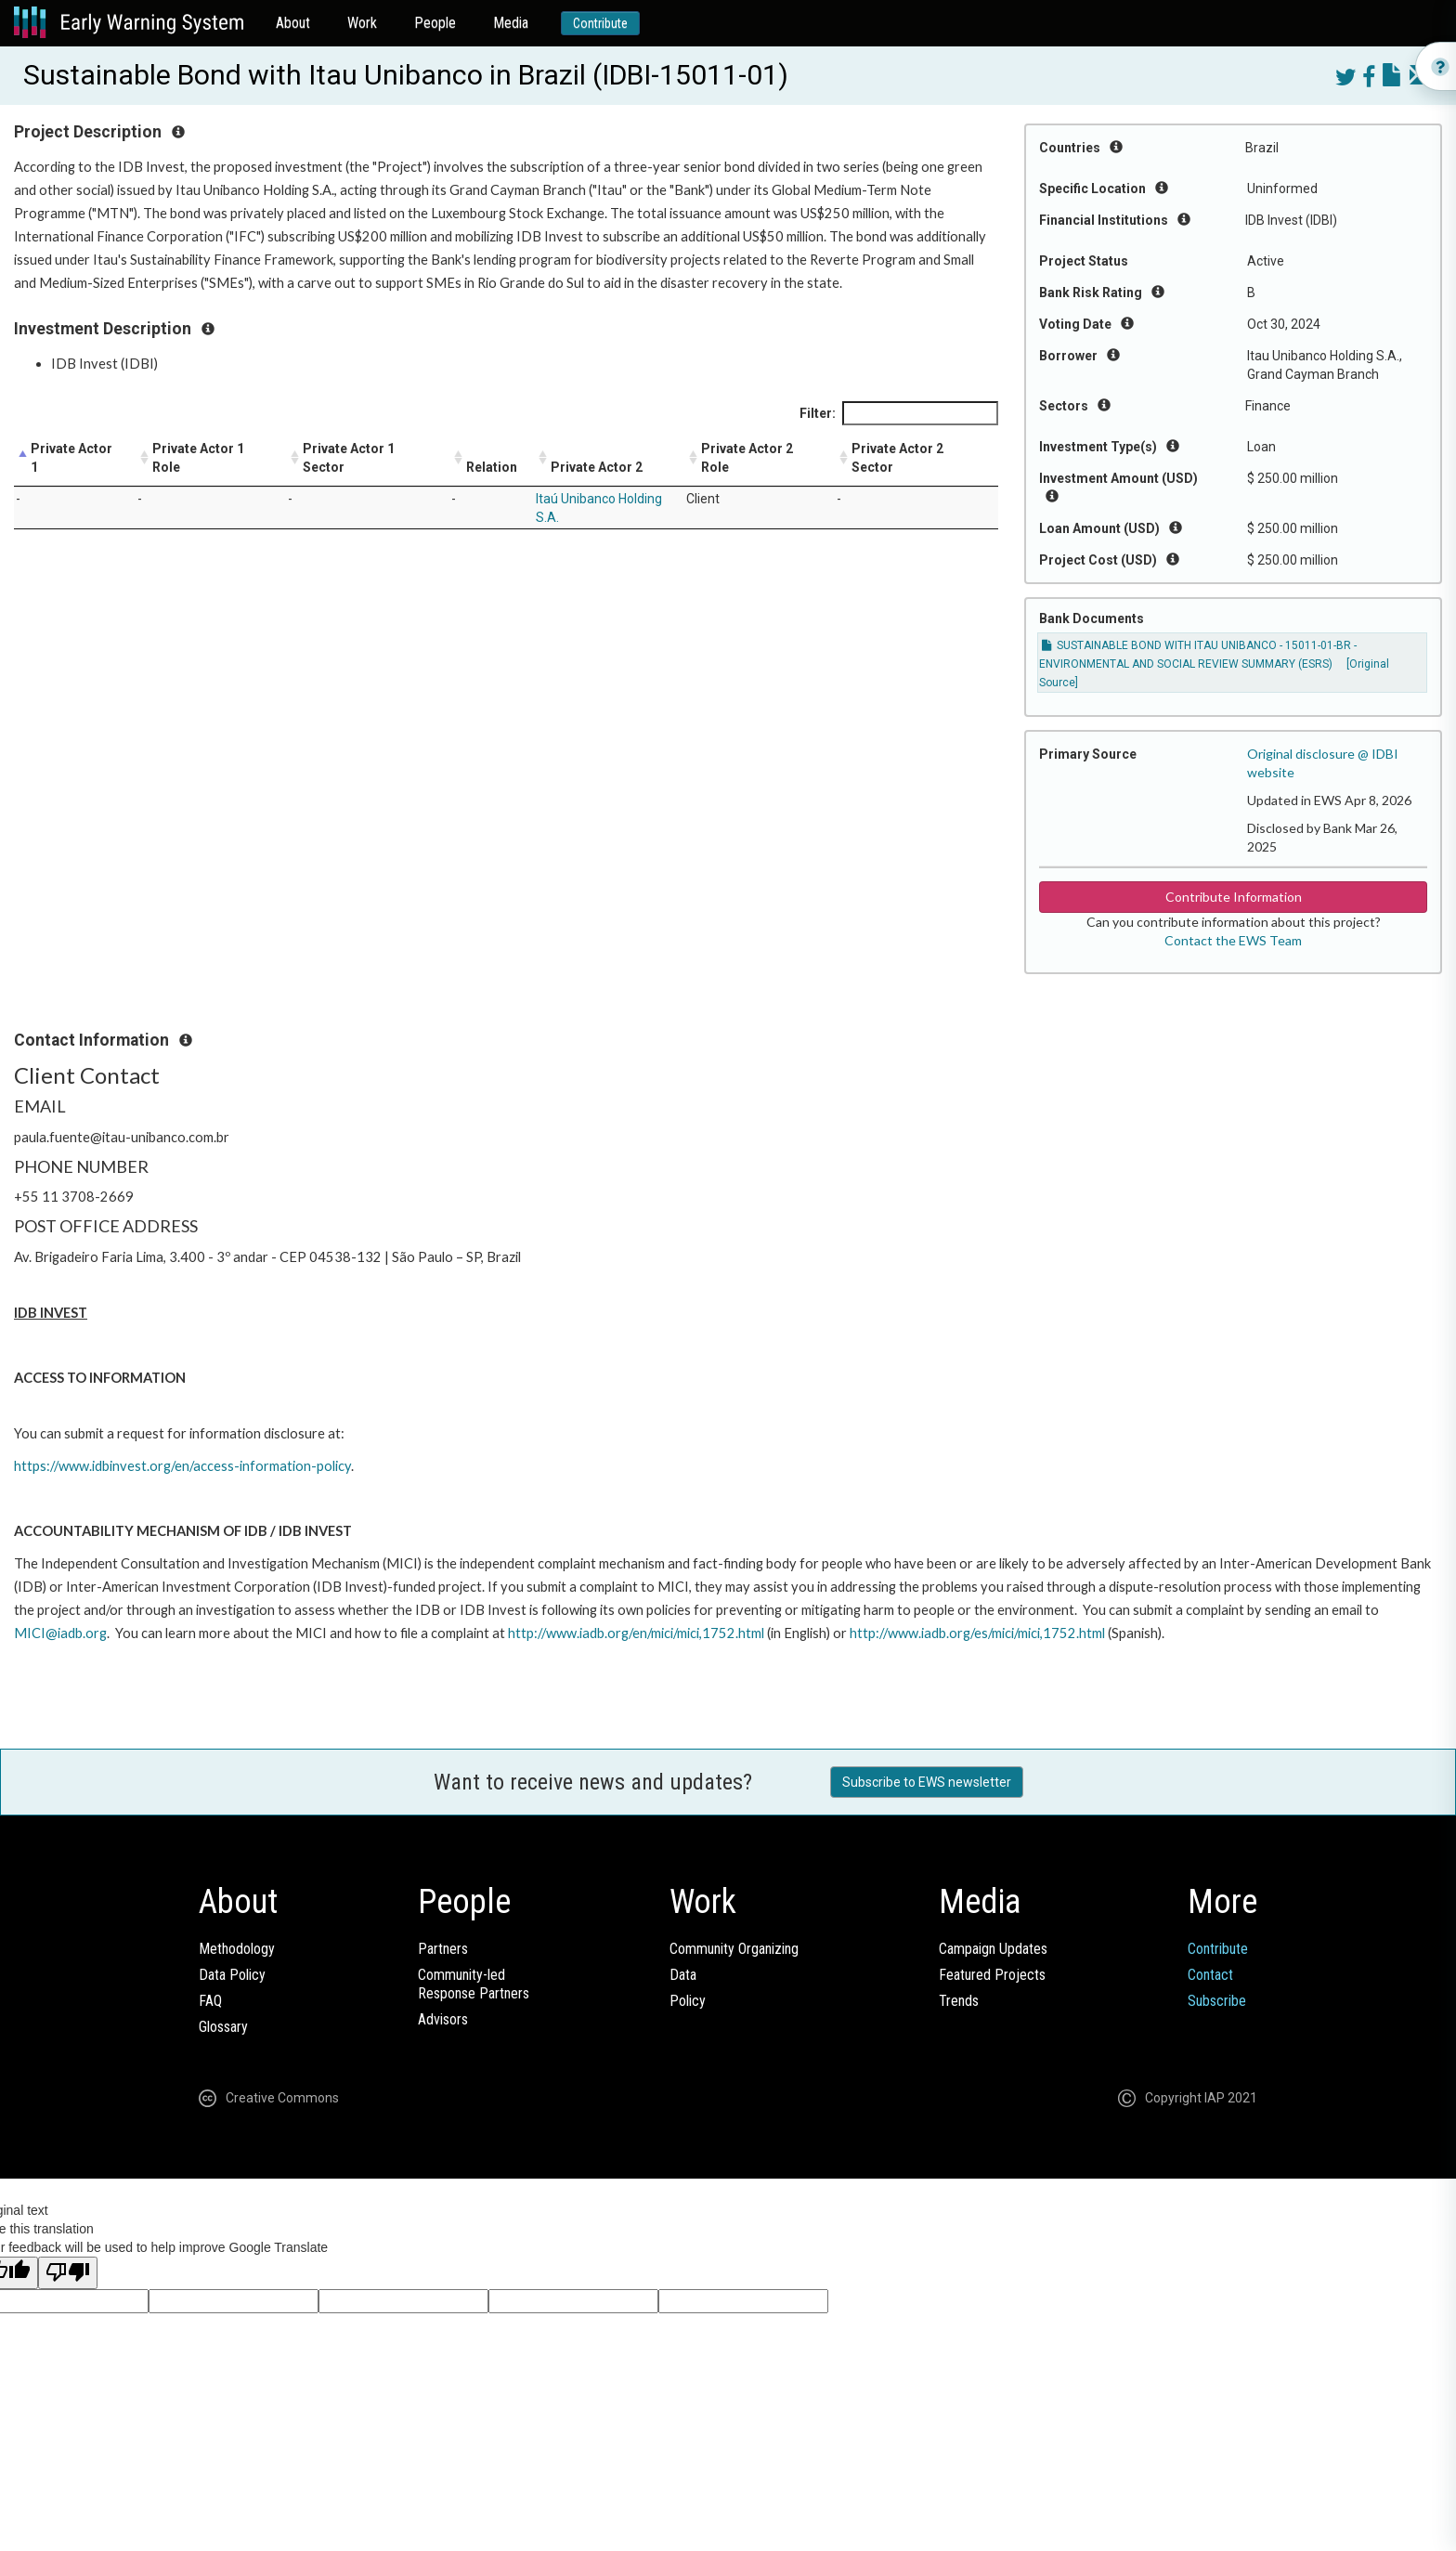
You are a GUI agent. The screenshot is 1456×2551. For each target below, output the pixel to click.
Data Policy (232, 1975)
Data (683, 1975)
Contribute (600, 23)
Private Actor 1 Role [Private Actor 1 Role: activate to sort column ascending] (198, 458)
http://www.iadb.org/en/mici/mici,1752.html (636, 1633)
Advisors (443, 2019)
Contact (1210, 1975)
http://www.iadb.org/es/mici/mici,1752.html (977, 1633)
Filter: (899, 413)
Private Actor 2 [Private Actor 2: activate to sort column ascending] (597, 467)
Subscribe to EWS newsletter (926, 1782)
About (293, 23)
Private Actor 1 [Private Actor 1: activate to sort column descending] (71, 458)
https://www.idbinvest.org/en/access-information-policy (182, 1466)
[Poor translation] (68, 2273)
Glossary (223, 2027)
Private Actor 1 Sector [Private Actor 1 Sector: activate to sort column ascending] (349, 458)
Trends (959, 2001)
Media (510, 23)
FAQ (210, 2001)
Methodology (237, 1949)
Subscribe (1217, 2001)
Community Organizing (734, 1949)
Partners (443, 1949)
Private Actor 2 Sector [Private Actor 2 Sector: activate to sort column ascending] (897, 458)
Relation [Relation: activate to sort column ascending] (491, 467)
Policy (688, 2001)
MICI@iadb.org (60, 1633)
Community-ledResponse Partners (473, 1984)
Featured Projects (992, 1975)
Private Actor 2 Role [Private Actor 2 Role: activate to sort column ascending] (747, 458)
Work (362, 23)
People (435, 23)
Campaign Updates (993, 1949)
